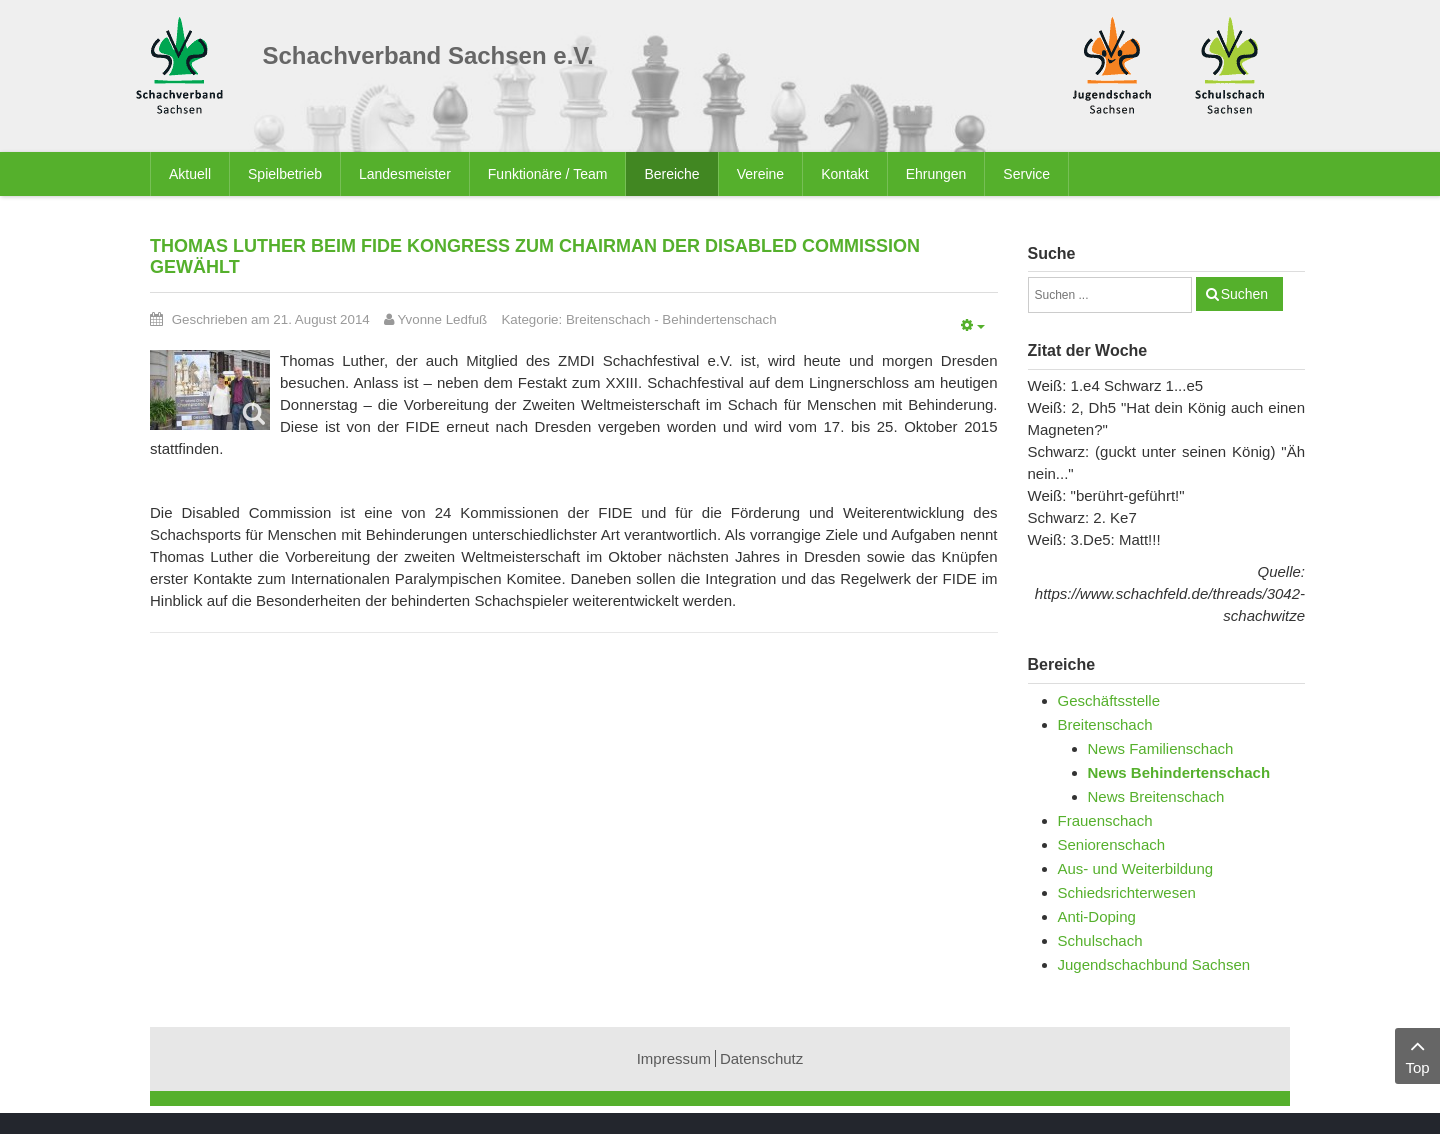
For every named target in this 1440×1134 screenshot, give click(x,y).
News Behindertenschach (1179, 772)
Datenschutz (761, 1058)
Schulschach (1100, 940)
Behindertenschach (719, 319)
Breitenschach (608, 319)
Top (1417, 1054)
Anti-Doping (1097, 916)
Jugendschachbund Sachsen (1154, 964)
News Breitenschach (1156, 796)
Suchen (1244, 294)
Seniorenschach (1112, 844)
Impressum (674, 1058)
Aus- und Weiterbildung (1136, 868)
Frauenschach (1105, 820)
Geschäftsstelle (1109, 700)
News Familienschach (1161, 748)
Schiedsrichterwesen (1127, 892)
